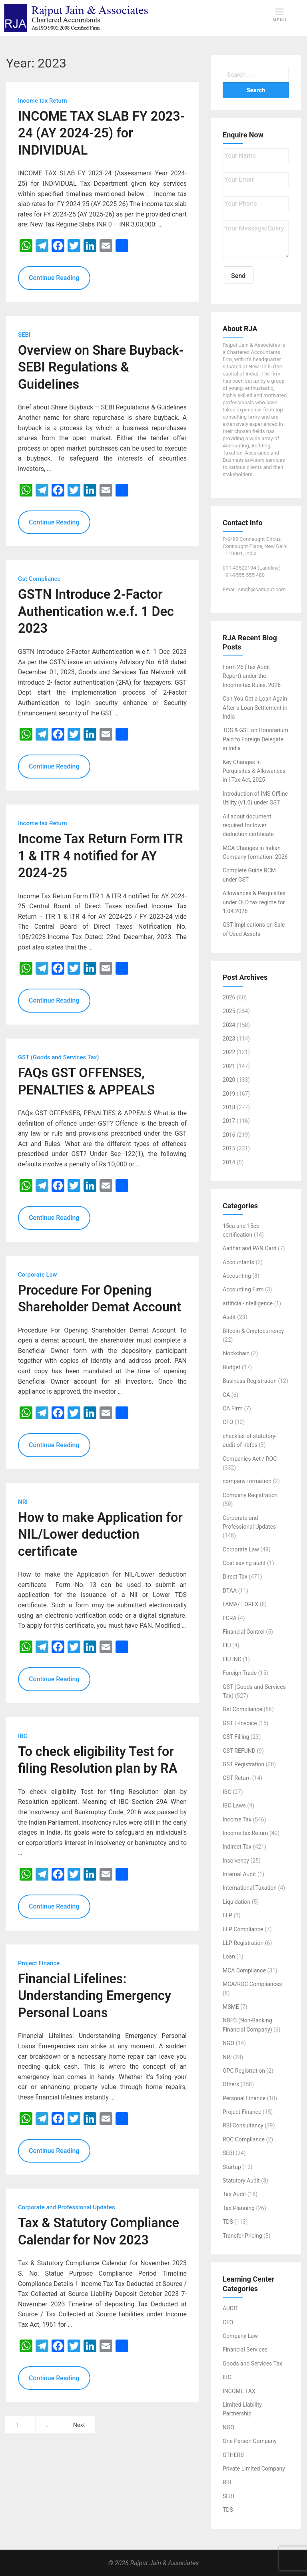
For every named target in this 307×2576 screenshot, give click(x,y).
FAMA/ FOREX (240, 1604)
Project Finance (242, 2112)
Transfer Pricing (242, 2235)
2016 (229, 1135)
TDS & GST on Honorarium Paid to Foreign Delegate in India (255, 739)
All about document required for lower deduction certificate (248, 825)
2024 (229, 1025)
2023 (229, 1038)
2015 (229, 1148)
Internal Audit (239, 1874)
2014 (229, 1162)
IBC (227, 1792)
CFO (228, 1422)
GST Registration (243, 1764)
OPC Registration (244, 2071)
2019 (229, 1093)
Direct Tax (235, 1576)
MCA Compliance (244, 1970)
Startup (232, 2167)
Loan (229, 1956)
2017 (229, 1121)
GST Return (237, 1778)
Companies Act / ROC (250, 1459)
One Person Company (250, 2441)
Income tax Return (245, 1833)
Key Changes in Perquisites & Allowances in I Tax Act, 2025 (254, 771)
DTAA (230, 1590)
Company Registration (250, 1495)
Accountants (238, 1262)
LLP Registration (243, 1943)
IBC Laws (234, 1805)
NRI (227, 2057)
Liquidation (236, 1902)
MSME (231, 2007)
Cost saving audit (244, 1563)
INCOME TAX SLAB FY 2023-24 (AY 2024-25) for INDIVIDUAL (101, 133)
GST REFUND (239, 1751)
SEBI (228, 2153)
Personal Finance (244, 2098)
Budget (231, 1367)
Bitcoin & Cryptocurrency (253, 1331)
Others (231, 2084)
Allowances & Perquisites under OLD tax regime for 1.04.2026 (254, 902)
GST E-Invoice (240, 1723)
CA (226, 1395)
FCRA (230, 1618)
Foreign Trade (240, 1673)
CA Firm (233, 1408)
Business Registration (250, 1381)
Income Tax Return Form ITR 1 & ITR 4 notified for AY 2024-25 (100, 855)
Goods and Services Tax (252, 2363)
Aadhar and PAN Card (250, 1248)
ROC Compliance (244, 2139)
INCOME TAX (239, 2391)
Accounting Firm (243, 1289)
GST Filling (236, 1737)
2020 (229, 1079)
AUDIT (230, 2308)
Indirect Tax (237, 1846)
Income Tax (237, 1819)
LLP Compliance (243, 1929)
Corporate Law (241, 1549)
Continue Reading (54, 278)
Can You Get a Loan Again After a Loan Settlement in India (255, 707)
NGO (228, 2043)
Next (79, 2425)
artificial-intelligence (248, 1303)
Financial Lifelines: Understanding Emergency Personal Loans (94, 1995)
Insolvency (236, 1860)
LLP (227, 1915)
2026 (229, 997)
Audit (229, 1317)
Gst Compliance (242, 1709)
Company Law (240, 2336)
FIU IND (232, 1659)
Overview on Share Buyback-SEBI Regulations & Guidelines (101, 367)
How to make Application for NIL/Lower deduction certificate (100, 1534)
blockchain (236, 1353)
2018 (229, 1107)
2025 (229, 1011)
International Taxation (250, 1888)
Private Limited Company (254, 2468)
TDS (228, 2221)
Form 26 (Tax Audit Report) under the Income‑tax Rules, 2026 (252, 676)
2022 (229, 1052)
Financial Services (245, 2349)
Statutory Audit (241, 2180)
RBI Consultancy (243, 2125)
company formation (247, 1481)
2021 (229, 1066)
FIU (227, 1645)
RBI (227, 2482)
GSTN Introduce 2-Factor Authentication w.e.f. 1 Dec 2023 (96, 611)
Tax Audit (234, 2194)
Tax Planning (239, 2208)
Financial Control (244, 1632)
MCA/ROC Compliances (252, 1984)
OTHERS (233, 2455)
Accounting (237, 1276)
